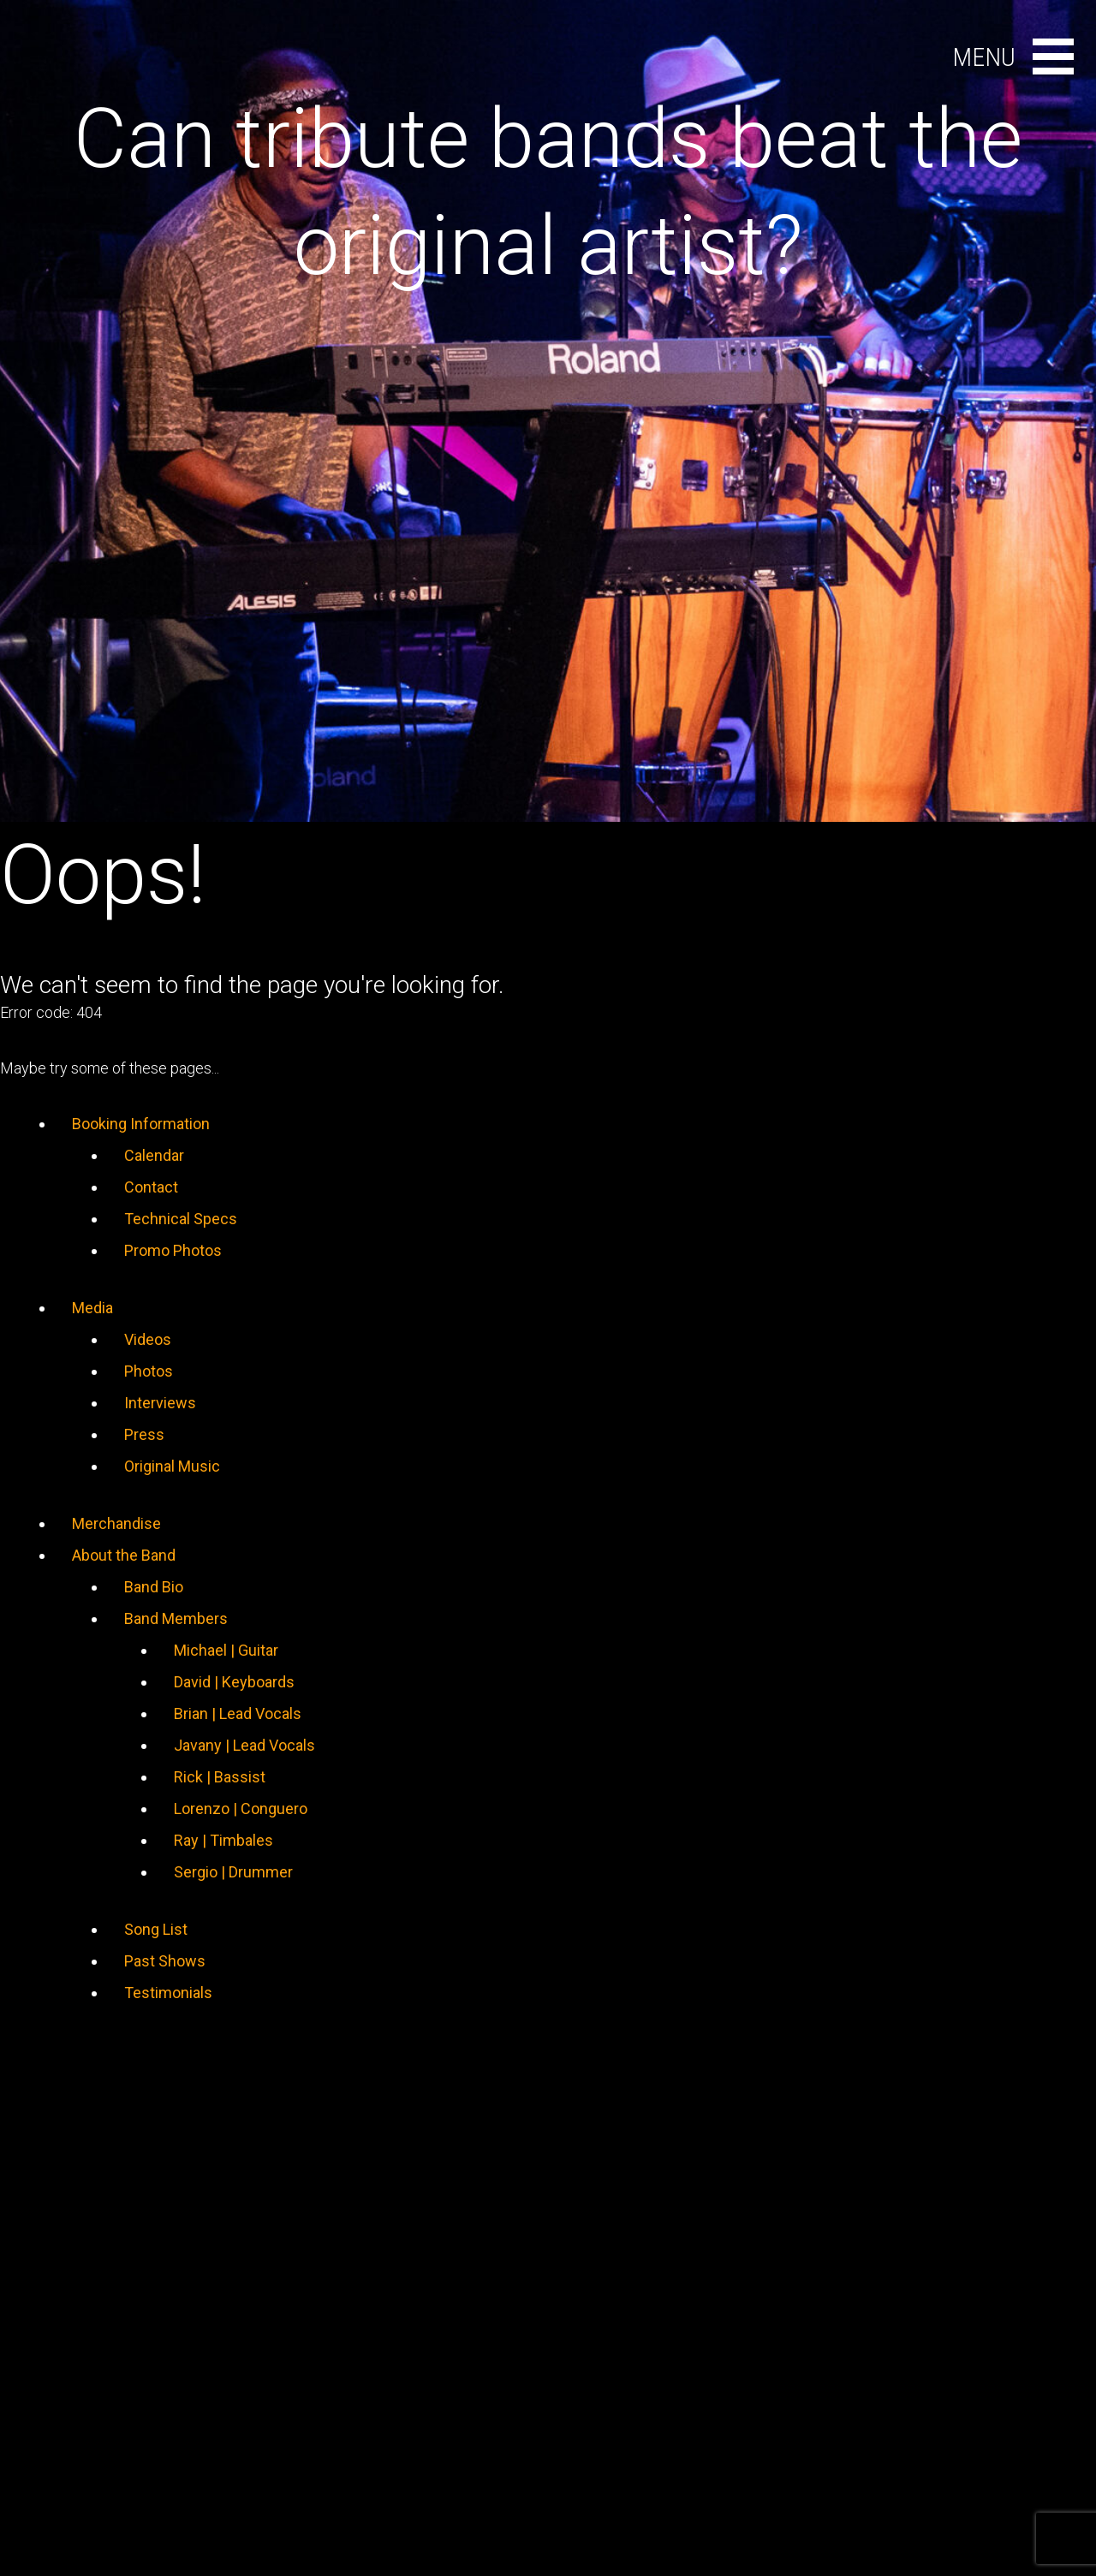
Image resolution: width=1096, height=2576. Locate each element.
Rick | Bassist (219, 1777)
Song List (156, 1929)
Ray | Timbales (223, 1840)
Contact (151, 1187)
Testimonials (168, 1993)
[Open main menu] (1053, 56)
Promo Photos (173, 1250)
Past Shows (165, 1961)
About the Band (124, 1555)
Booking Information (141, 1124)
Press (144, 1434)
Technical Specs (180, 1219)
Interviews (160, 1403)
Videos (147, 1339)
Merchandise (116, 1523)
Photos (148, 1371)
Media (92, 1308)
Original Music (172, 1466)
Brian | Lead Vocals (237, 1713)
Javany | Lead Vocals (244, 1745)
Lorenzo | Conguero (240, 1808)
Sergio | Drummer (233, 1872)
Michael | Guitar (226, 1650)
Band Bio (153, 1587)
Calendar (154, 1155)
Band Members (176, 1618)
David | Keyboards (234, 1682)
